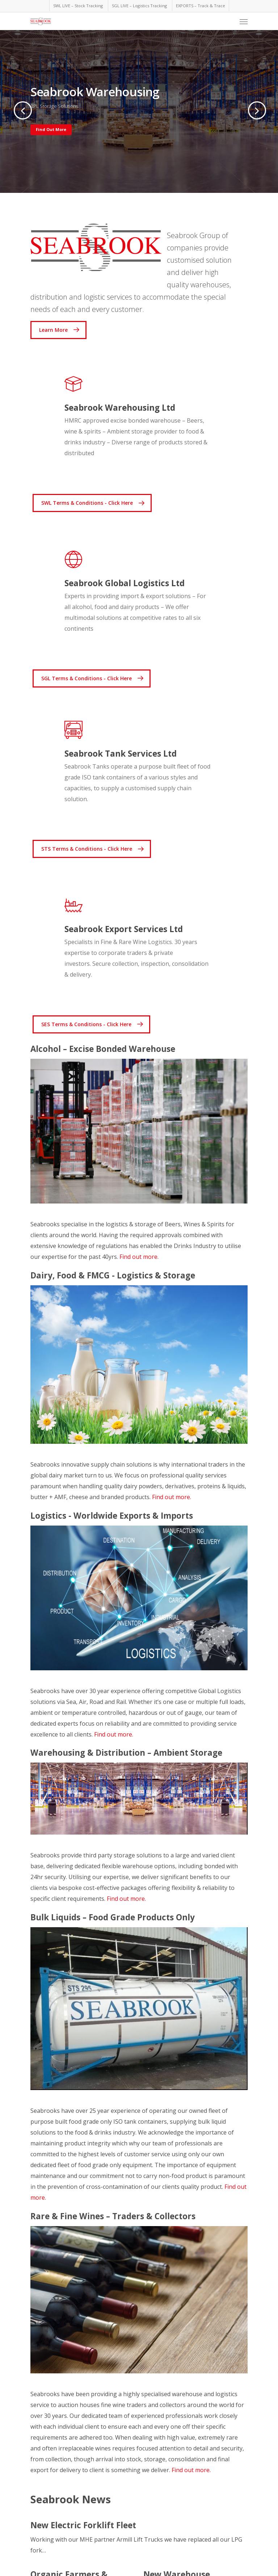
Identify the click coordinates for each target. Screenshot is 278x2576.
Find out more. (139, 1257)
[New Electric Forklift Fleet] (139, 2538)
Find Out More (51, 129)
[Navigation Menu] (244, 21)
